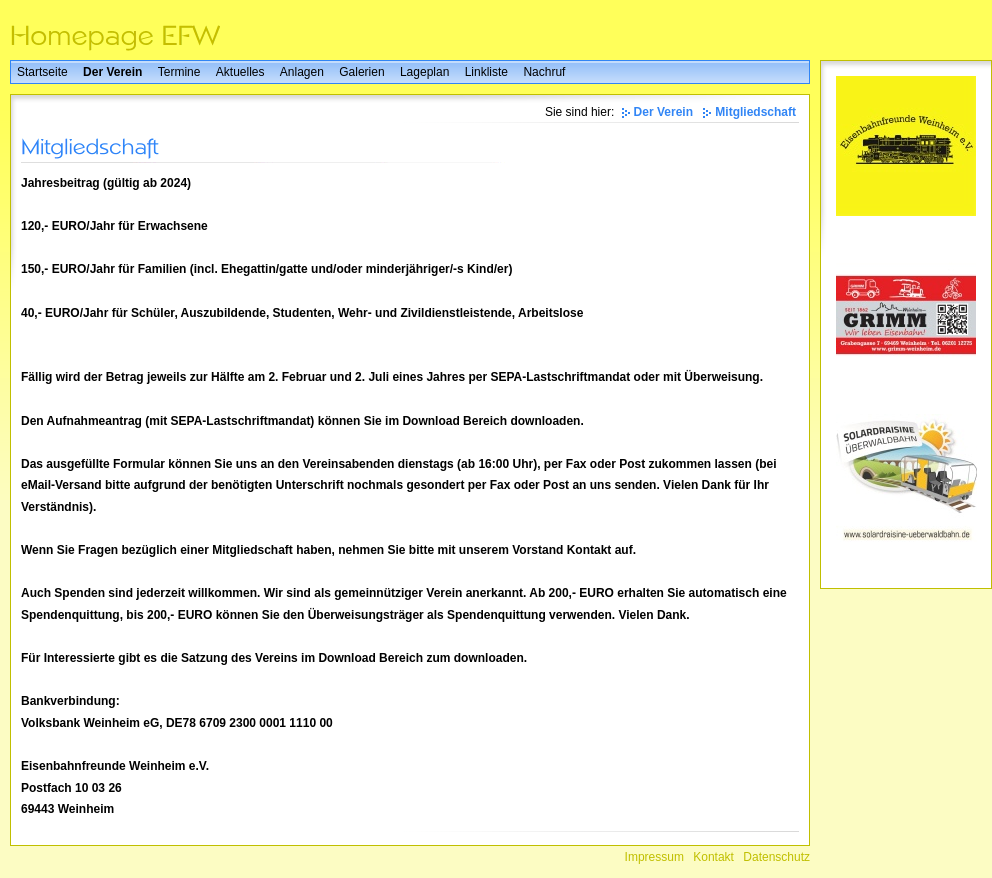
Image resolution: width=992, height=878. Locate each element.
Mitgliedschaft (755, 112)
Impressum (654, 857)
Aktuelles (240, 72)
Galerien (361, 72)
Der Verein (112, 72)
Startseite (42, 72)
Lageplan (424, 72)
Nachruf (544, 72)
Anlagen (302, 72)
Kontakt (713, 857)
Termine (179, 72)
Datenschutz (776, 857)
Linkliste (486, 72)
